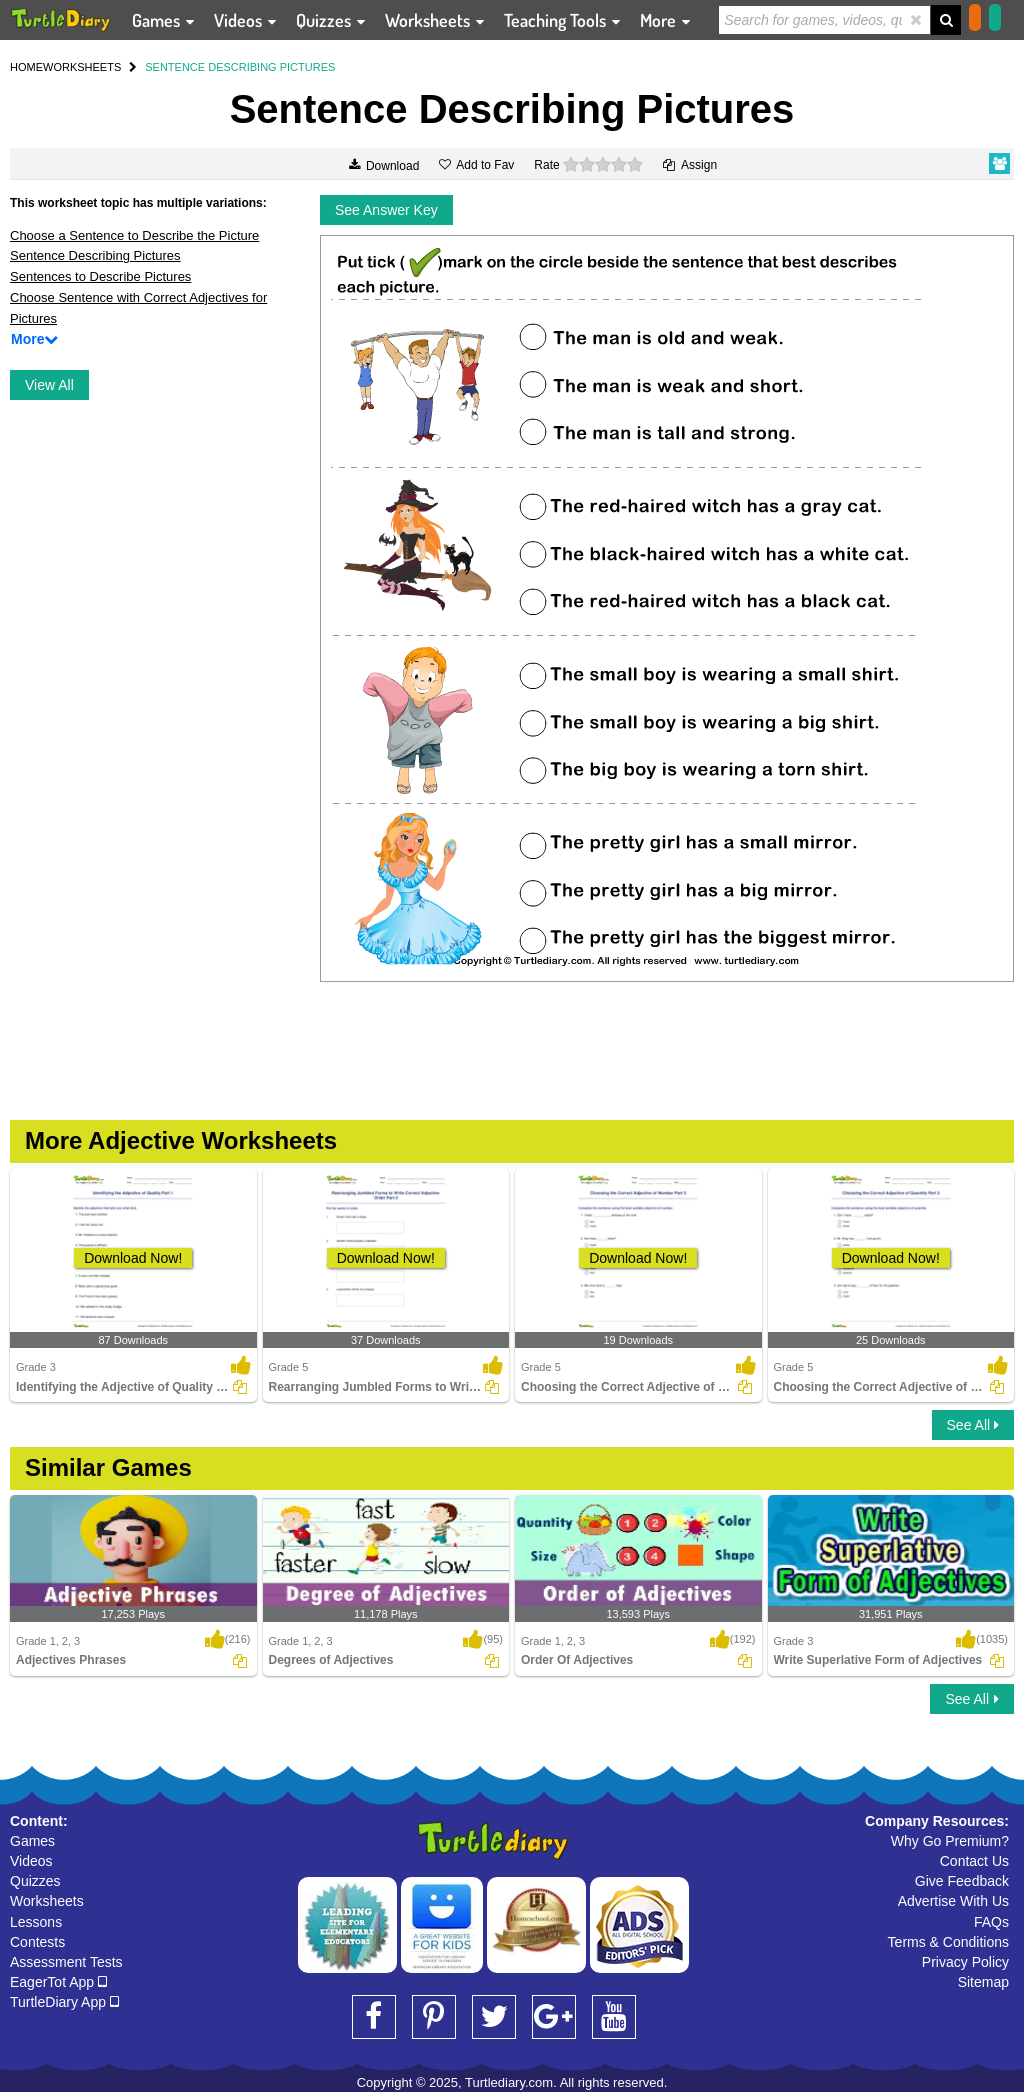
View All (49, 385)
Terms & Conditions (948, 1942)
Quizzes (35, 1881)
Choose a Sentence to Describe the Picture (134, 235)
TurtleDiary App (64, 2002)
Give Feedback (962, 1881)
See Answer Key (386, 210)
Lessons (36, 1922)
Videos (31, 1861)
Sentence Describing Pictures (95, 255)
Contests (37, 1942)
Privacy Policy (965, 1962)
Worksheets (47, 1901)
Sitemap (983, 1982)
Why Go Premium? (950, 1841)
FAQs (991, 1922)
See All (973, 1425)
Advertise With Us (953, 1901)
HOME (26, 67)
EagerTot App (58, 1982)
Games (32, 1841)
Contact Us (974, 1861)
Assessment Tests (66, 1962)
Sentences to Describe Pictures (100, 276)
